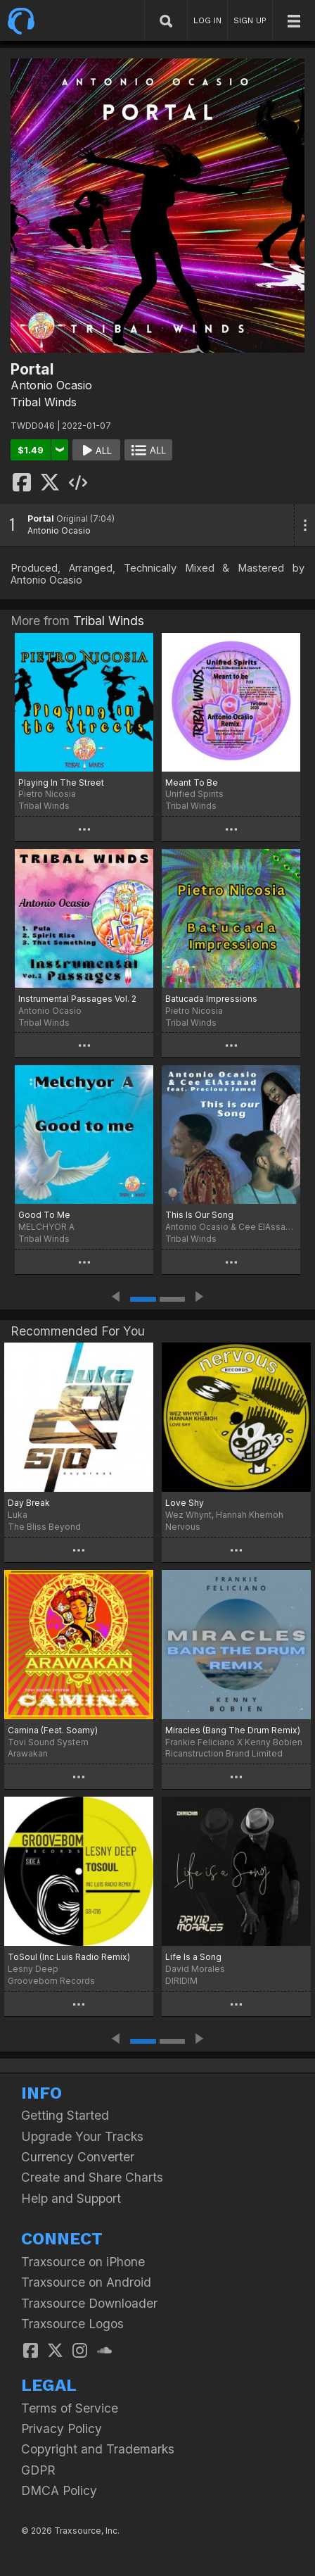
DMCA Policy (59, 2490)
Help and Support (71, 2198)
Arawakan (28, 1753)
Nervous (182, 1526)
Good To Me (44, 1215)
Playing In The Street (61, 782)
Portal (40, 518)
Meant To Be (191, 782)
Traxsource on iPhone (83, 2261)
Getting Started (65, 2115)
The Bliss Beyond (44, 1526)
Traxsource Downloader (89, 2303)
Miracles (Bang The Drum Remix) (232, 1730)
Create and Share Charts (92, 2177)
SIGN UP (249, 20)
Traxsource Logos (72, 2323)
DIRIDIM (181, 1980)
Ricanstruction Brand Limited (224, 1753)
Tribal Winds (44, 402)
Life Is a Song (193, 1957)
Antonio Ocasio (51, 385)
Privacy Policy (61, 2428)
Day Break (29, 1502)
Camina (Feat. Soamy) (53, 1730)
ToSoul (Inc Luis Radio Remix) (69, 1957)
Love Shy (184, 1502)
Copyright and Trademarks (97, 2449)
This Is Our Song (199, 1215)
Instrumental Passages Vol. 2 (77, 998)
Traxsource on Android (86, 2282)
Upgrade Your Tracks (82, 2136)
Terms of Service (69, 2408)
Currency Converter (77, 2156)
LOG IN (207, 20)
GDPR (38, 2470)
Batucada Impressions (211, 998)
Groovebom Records (51, 1980)
